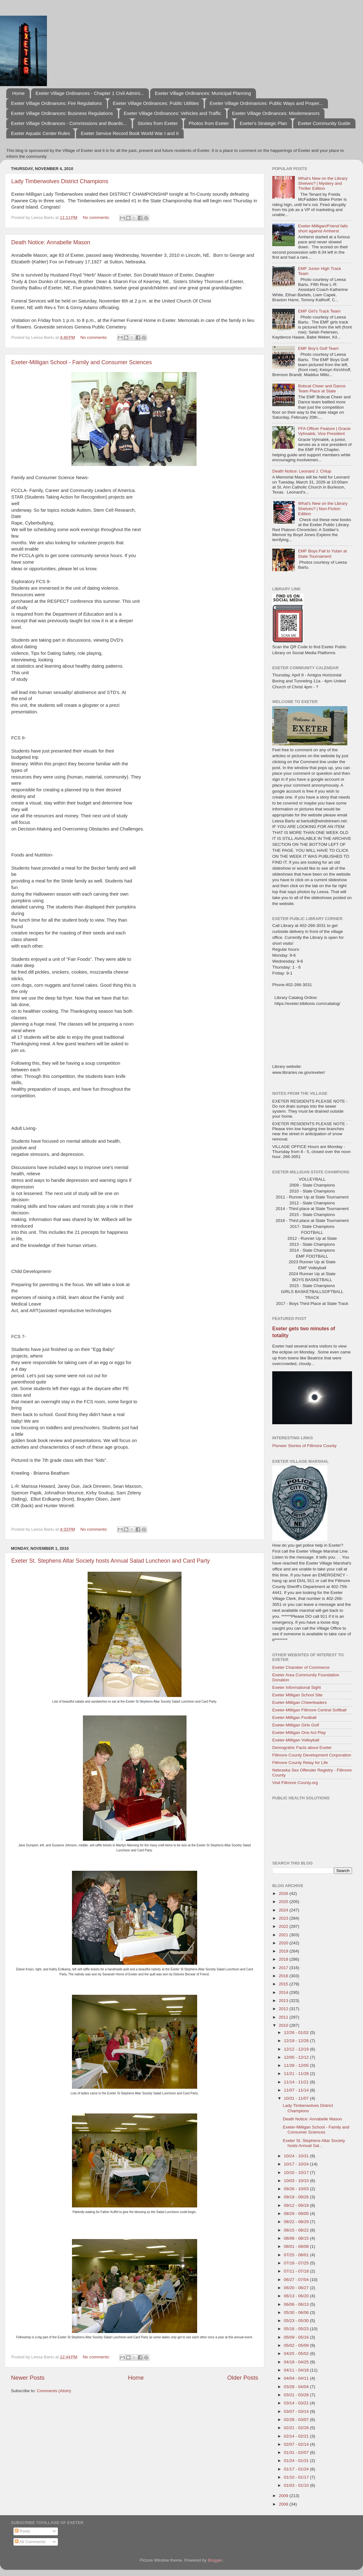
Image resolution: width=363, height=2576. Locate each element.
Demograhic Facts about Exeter (302, 1747)
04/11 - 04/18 (297, 2370)
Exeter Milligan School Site (297, 1695)
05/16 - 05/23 (297, 2328)
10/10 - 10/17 (297, 2172)
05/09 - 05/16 (297, 2337)
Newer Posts (27, 2377)
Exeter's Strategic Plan (263, 123)
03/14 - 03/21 (297, 2403)
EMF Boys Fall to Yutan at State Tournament (322, 553)
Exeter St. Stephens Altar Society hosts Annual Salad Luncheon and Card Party (110, 1561)
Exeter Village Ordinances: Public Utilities (156, 103)
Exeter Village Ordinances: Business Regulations (62, 113)
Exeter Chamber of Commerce (301, 1667)
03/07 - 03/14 (297, 2411)
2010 (284, 2025)
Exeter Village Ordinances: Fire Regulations (56, 103)
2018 (284, 1959)
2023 (284, 1918)
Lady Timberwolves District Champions (59, 181)
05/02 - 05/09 (297, 2345)
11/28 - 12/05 (297, 2065)
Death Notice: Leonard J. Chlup (301, 471)
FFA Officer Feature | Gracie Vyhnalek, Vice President (324, 431)
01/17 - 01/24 (297, 2469)
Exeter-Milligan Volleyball (295, 1740)
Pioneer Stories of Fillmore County (304, 1445)
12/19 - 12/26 (297, 2040)
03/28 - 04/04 (297, 2386)
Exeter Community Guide (324, 123)
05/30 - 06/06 (297, 2312)
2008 (284, 2504)
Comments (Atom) (54, 2390)
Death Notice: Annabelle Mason (50, 242)
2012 (284, 2008)
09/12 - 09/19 (297, 2205)
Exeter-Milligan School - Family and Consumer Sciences (81, 362)
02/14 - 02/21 (297, 2436)
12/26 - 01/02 (297, 2032)
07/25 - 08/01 (297, 2255)
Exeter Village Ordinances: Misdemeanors (276, 113)
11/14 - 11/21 (297, 2082)
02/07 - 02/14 (297, 2444)
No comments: (97, 217)
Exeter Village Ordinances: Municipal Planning (203, 93)
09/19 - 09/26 (297, 2197)
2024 (284, 1910)
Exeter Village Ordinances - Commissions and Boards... (69, 123)
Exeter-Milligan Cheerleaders (299, 1702)
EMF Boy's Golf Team (318, 348)
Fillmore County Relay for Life (300, 1762)
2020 (284, 1943)
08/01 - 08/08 (297, 2246)
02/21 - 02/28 (297, 2427)
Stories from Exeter (158, 123)
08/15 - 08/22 (297, 2230)
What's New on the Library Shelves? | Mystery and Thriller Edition (322, 183)
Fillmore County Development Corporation (311, 1755)
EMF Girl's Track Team (319, 311)
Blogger (215, 2560)
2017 (284, 1967)
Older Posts (242, 2377)
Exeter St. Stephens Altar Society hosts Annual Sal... (314, 2143)
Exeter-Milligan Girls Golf (295, 1725)
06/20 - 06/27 (297, 2287)
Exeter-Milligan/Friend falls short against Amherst (323, 228)
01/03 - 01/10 (297, 2485)
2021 (284, 1934)
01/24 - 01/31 (297, 2460)
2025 (284, 1901)
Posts (22, 2531)
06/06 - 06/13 (297, 2304)
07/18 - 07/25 (297, 2263)
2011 (284, 2017)
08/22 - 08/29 (297, 2221)
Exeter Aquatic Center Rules (40, 133)
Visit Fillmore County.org (295, 1782)
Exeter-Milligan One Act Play (299, 1732)
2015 (284, 1984)
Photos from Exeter (209, 123)
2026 (284, 1893)
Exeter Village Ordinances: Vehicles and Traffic (172, 113)
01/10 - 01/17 (297, 2477)
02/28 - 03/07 (297, 2419)
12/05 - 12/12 (297, 2057)
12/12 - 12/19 (297, 2049)
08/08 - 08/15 (297, 2238)
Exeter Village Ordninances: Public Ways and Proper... (266, 103)
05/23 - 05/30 (297, 2320)
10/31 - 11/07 (297, 2098)
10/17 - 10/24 (297, 2164)
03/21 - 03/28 (297, 2394)
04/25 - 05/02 (297, 2353)
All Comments (30, 2541)
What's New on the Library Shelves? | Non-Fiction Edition (322, 508)
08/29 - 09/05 (297, 2213)
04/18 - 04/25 (297, 2362)
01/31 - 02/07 (297, 2452)
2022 (284, 1926)
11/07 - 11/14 (297, 2090)
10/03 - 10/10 (297, 2180)
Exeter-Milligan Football (294, 1717)
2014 (284, 1992)
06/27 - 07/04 (297, 2279)
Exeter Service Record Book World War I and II (130, 133)
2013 (284, 2000)
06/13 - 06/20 (297, 2296)
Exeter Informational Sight (296, 1687)
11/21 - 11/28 (297, 2073)
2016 (284, 1975)
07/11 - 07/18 (297, 2271)
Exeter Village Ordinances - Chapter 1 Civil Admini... (90, 93)
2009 (284, 2495)
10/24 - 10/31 (297, 2156)
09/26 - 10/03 (297, 2188)
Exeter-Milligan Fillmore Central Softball (309, 1710)
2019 (284, 1951)
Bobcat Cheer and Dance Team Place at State (321, 388)
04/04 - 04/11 (297, 2378)
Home (18, 93)
